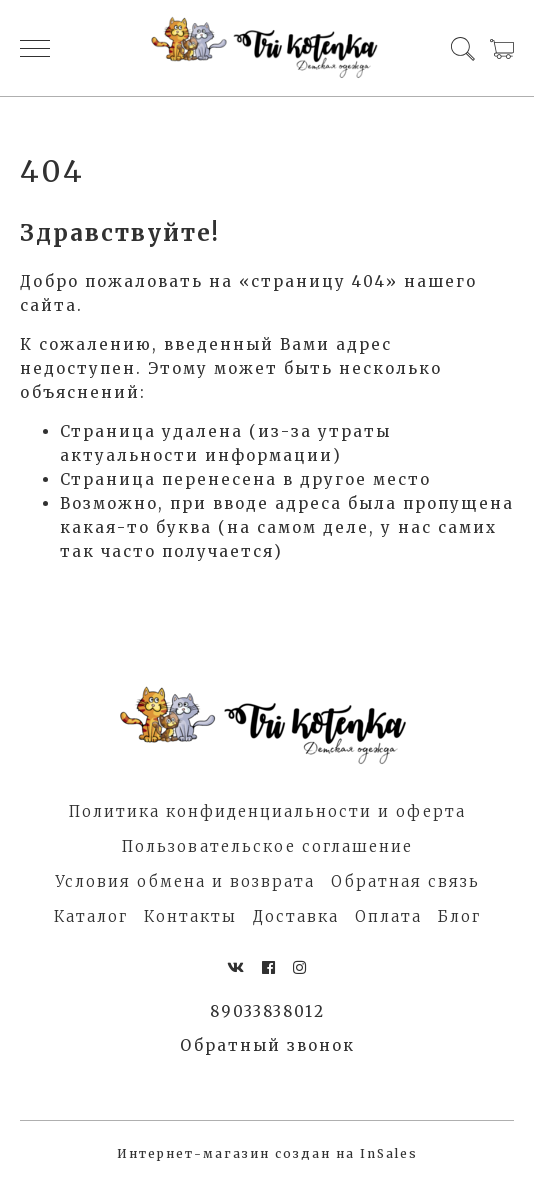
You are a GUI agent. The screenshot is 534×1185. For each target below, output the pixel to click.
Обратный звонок (267, 1045)
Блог (459, 916)
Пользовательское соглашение (267, 846)
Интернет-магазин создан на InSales (267, 1153)
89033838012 (267, 1011)
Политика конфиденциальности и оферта (267, 811)
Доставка (296, 916)
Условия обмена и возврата (185, 881)
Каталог (91, 916)
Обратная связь (405, 881)
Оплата (388, 916)
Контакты (190, 916)
